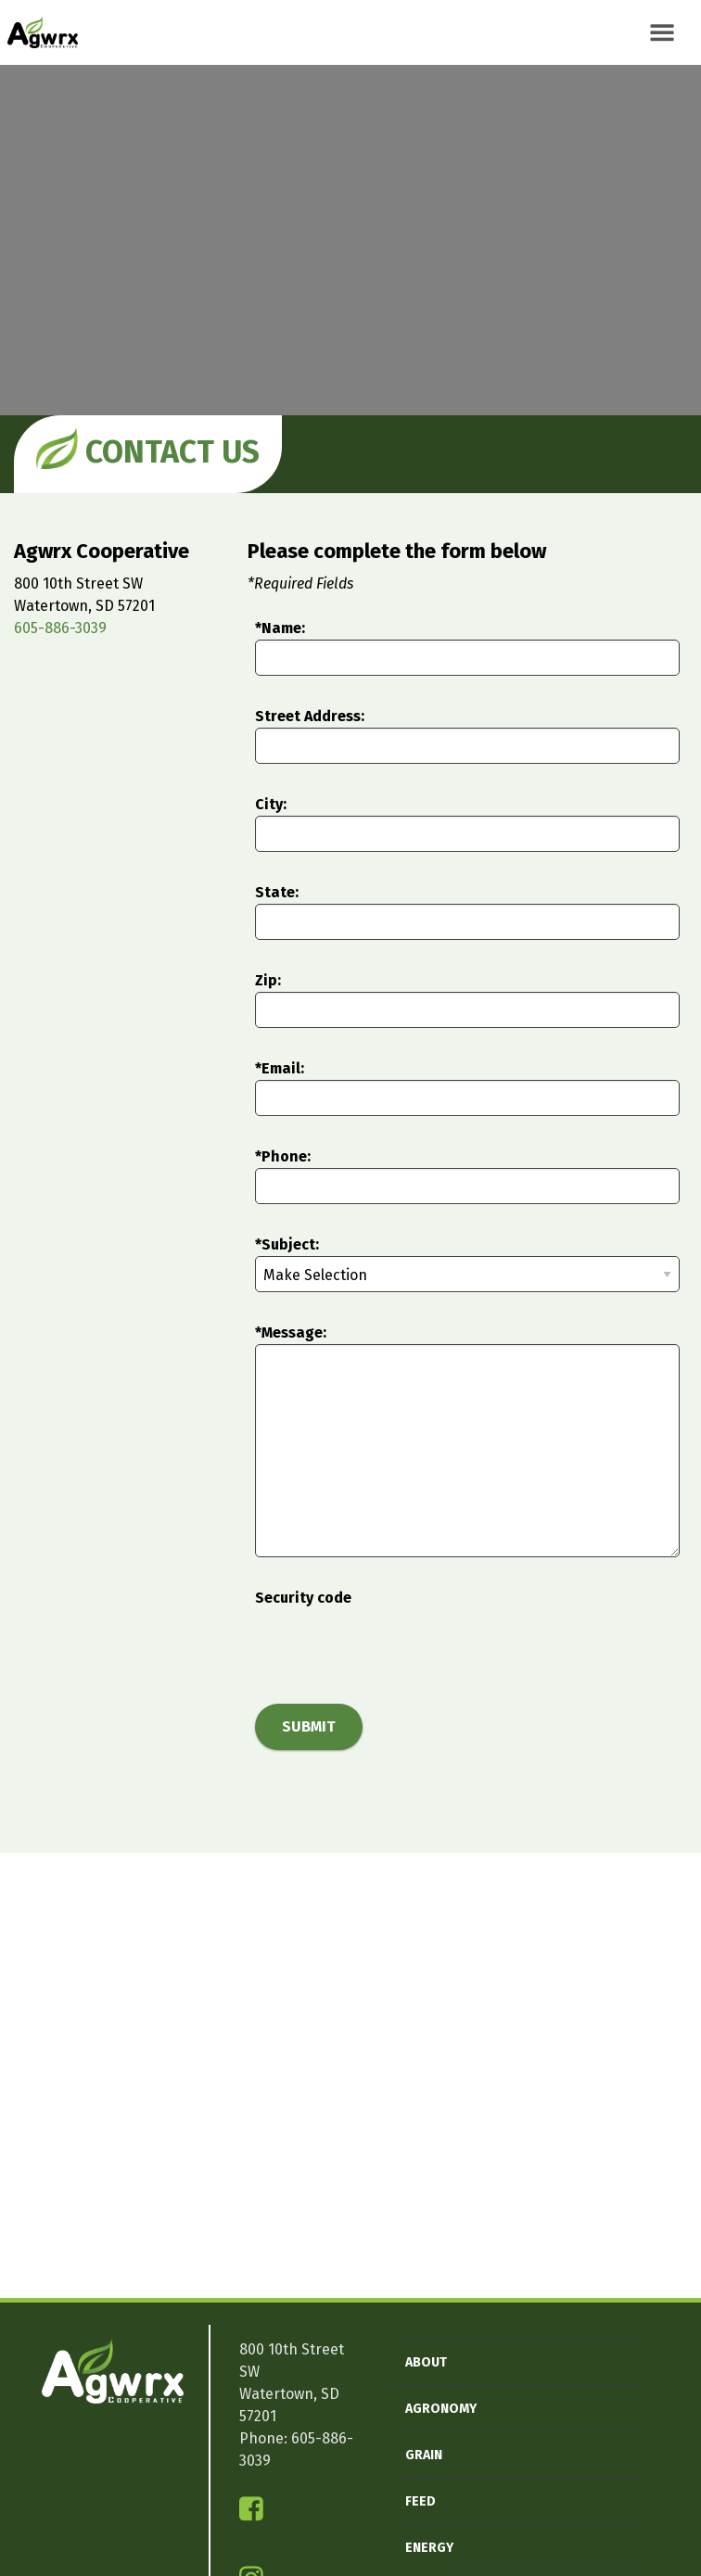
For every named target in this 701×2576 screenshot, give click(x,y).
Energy (429, 2548)
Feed (420, 2501)
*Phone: (283, 1156)
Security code (303, 1597)
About (426, 2362)
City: (271, 804)
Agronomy (441, 2409)
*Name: (280, 628)
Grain (423, 2455)
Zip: (268, 980)
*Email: (279, 1068)
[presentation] (396, 1645)
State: (277, 892)
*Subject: (287, 1244)
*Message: (290, 1332)
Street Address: (309, 716)
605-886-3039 (60, 628)
